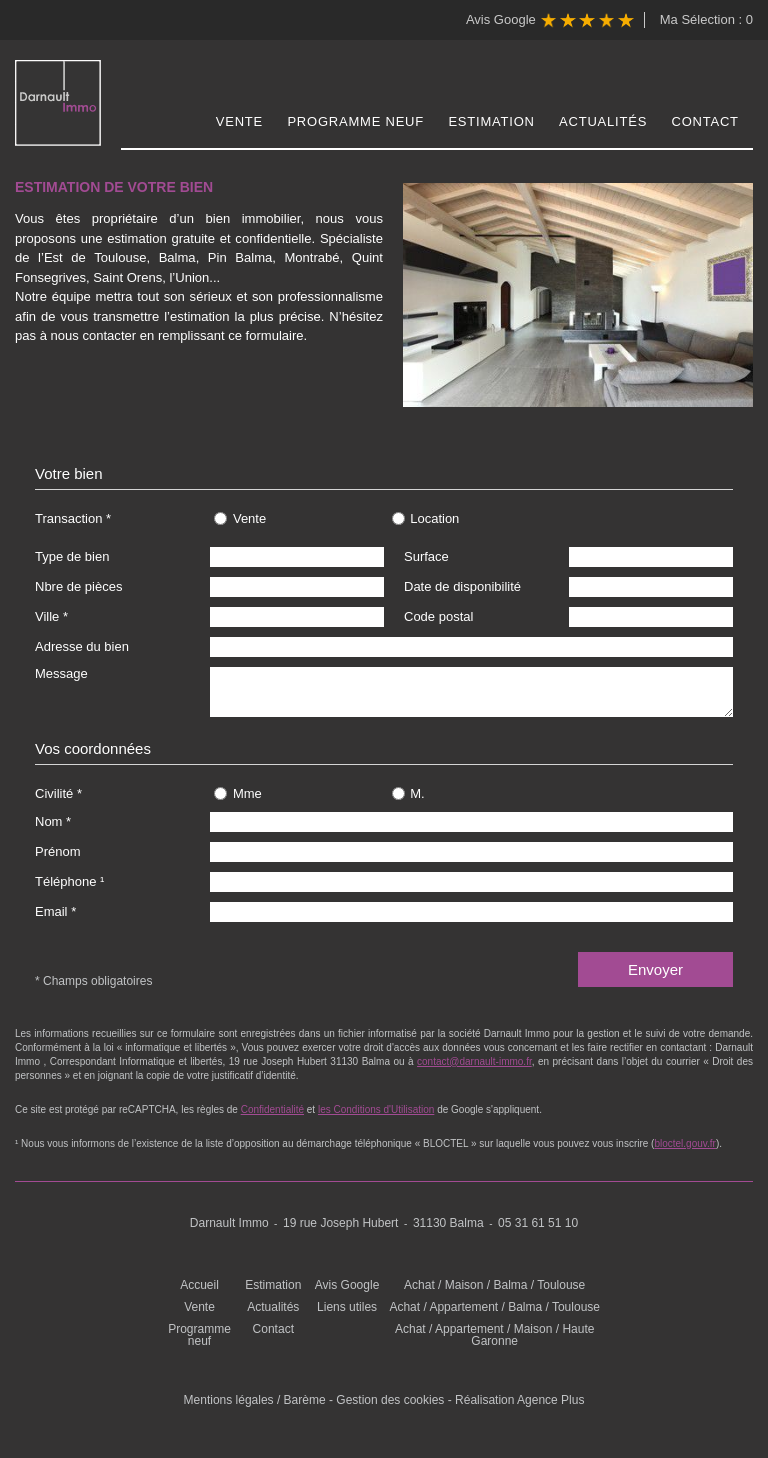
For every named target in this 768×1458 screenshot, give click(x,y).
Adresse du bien (82, 646)
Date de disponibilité (462, 586)
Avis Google (550, 20)
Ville (47, 616)
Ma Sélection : (706, 19)
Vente (239, 121)
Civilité (54, 793)
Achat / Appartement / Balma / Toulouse (494, 1307)
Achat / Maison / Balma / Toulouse (494, 1285)
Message (61, 673)
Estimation (491, 121)
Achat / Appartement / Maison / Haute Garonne (494, 1335)
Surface (426, 556)
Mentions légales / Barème (255, 1400)
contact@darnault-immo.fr (474, 1061)
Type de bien (72, 556)
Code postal (438, 616)
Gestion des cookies (390, 1400)
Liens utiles (347, 1307)
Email (51, 911)
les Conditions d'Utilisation (376, 1109)
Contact (705, 121)
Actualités (603, 121)
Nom (48, 821)
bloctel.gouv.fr (685, 1143)
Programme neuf (355, 121)
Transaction (68, 518)
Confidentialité (272, 1109)
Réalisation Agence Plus (519, 1400)
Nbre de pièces (78, 586)
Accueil (199, 1285)
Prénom (58, 851)
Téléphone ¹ (69, 881)
